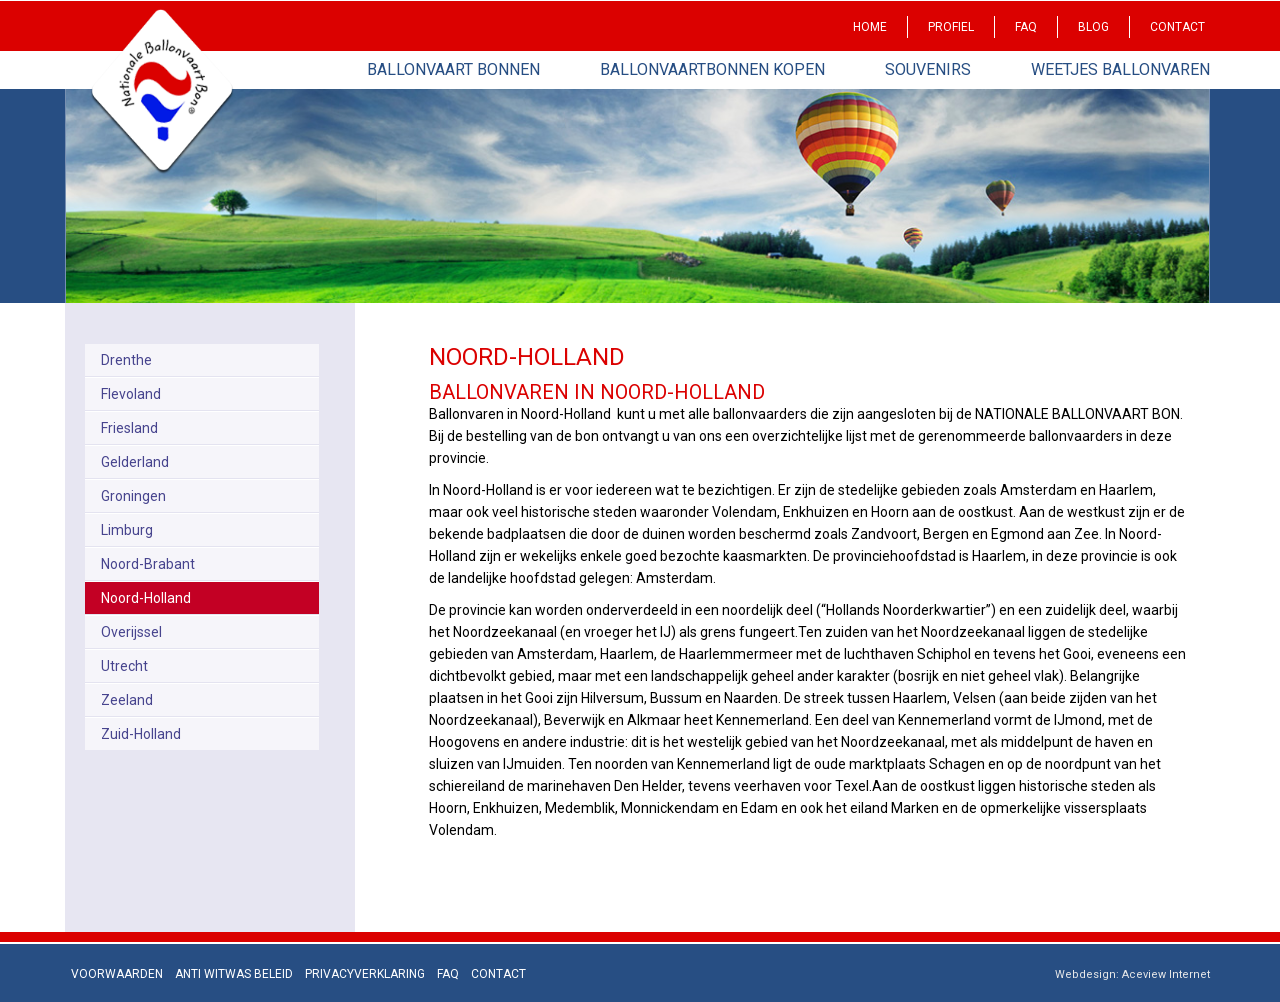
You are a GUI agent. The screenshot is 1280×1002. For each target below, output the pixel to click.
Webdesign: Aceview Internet (1132, 974)
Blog (1093, 27)
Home (870, 27)
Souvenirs (928, 69)
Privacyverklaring (365, 974)
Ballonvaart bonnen (453, 69)
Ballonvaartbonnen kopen (712, 69)
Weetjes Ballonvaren (1120, 69)
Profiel (951, 27)
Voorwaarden (117, 974)
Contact (1177, 27)
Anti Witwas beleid (234, 974)
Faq (1026, 27)
